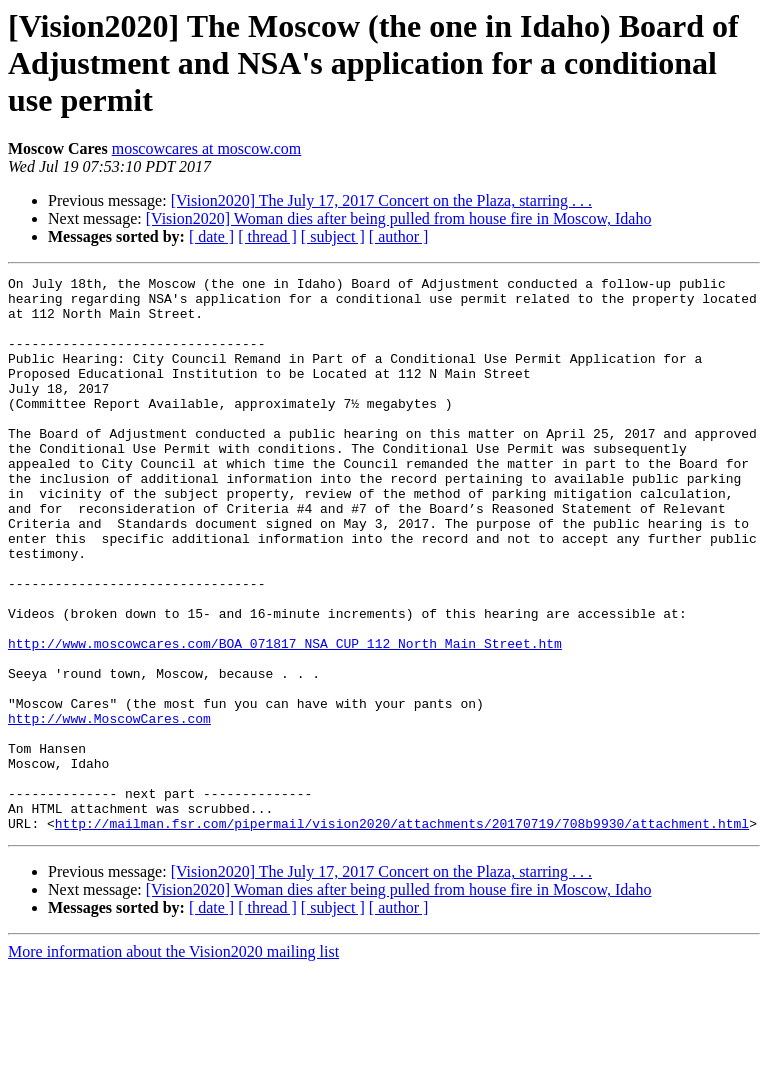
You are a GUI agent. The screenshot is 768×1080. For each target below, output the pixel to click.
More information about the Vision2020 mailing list (173, 1062)
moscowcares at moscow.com (207, 148)
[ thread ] (267, 236)
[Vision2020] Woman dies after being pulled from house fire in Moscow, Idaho (399, 218)
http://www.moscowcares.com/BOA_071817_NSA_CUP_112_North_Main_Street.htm (285, 718)
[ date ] (211, 236)
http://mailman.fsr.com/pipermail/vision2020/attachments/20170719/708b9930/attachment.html (402, 934)
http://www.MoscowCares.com (109, 808)
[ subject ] (333, 236)
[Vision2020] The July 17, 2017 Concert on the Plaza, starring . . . (381, 200)
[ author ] (399, 236)
